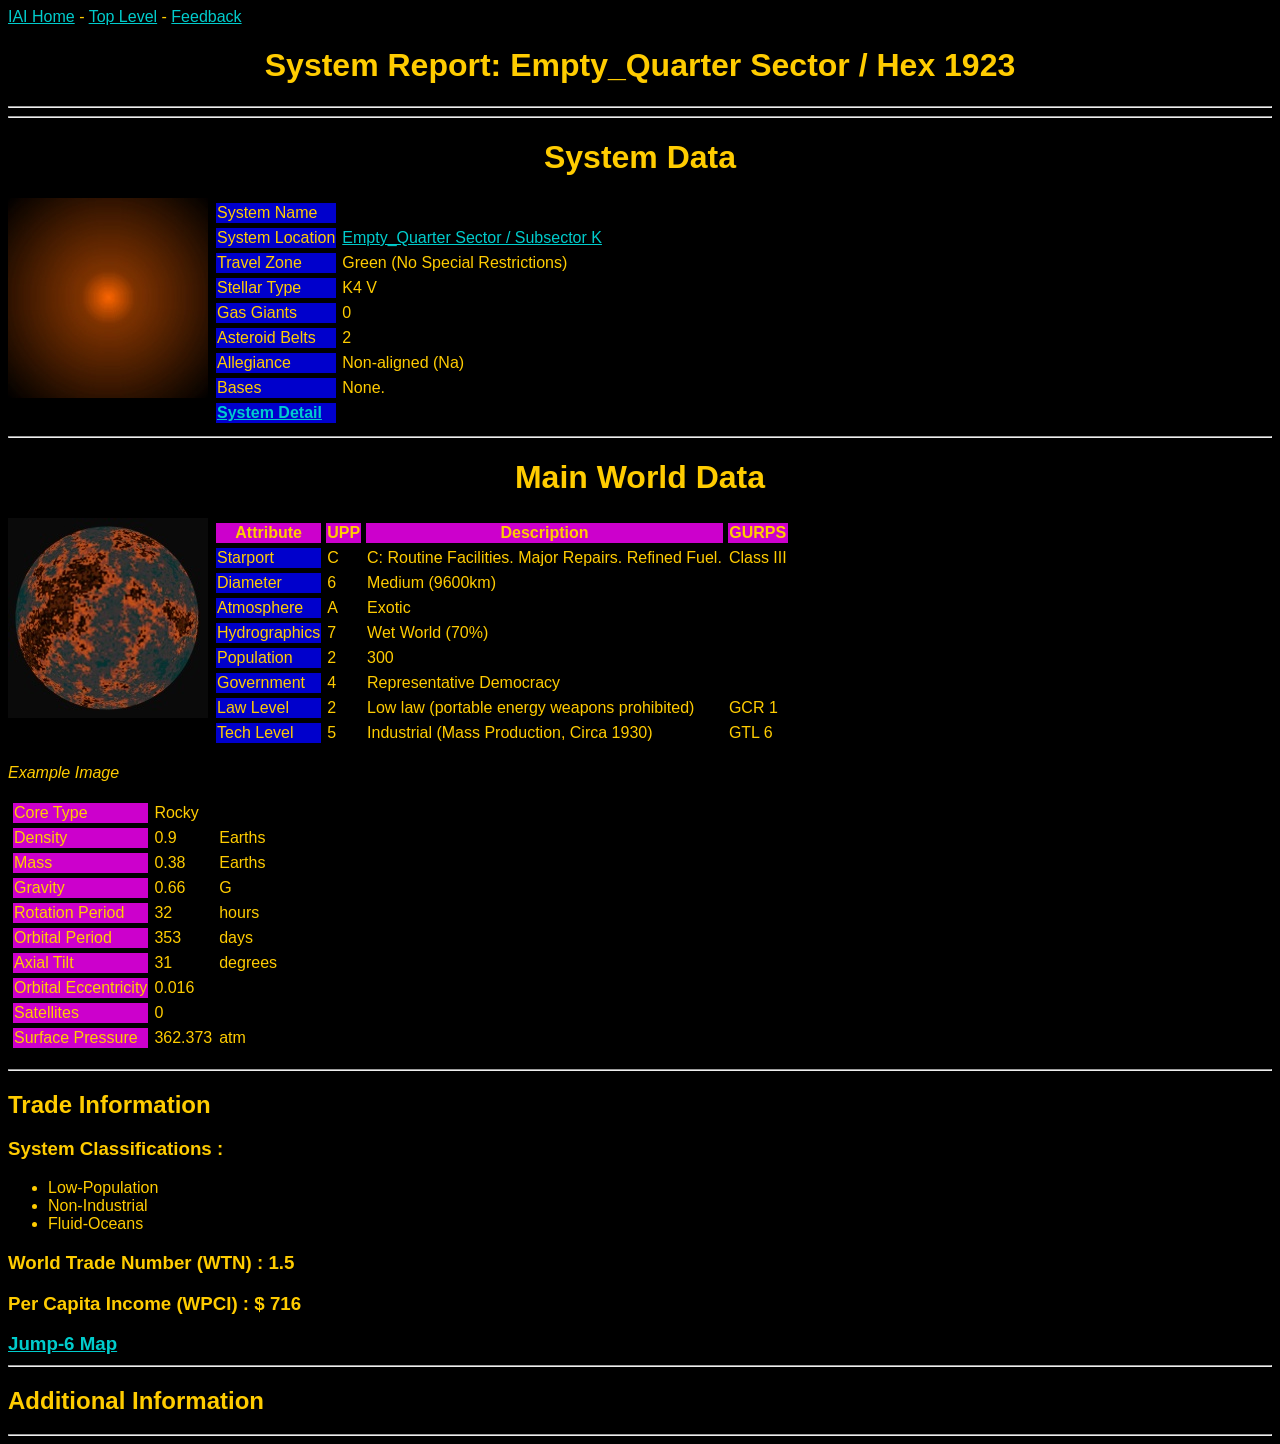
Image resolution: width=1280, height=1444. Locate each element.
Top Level (123, 16)
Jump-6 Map (62, 1343)
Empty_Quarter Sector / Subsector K (472, 237)
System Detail (269, 412)
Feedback (206, 16)
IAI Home (41, 16)
